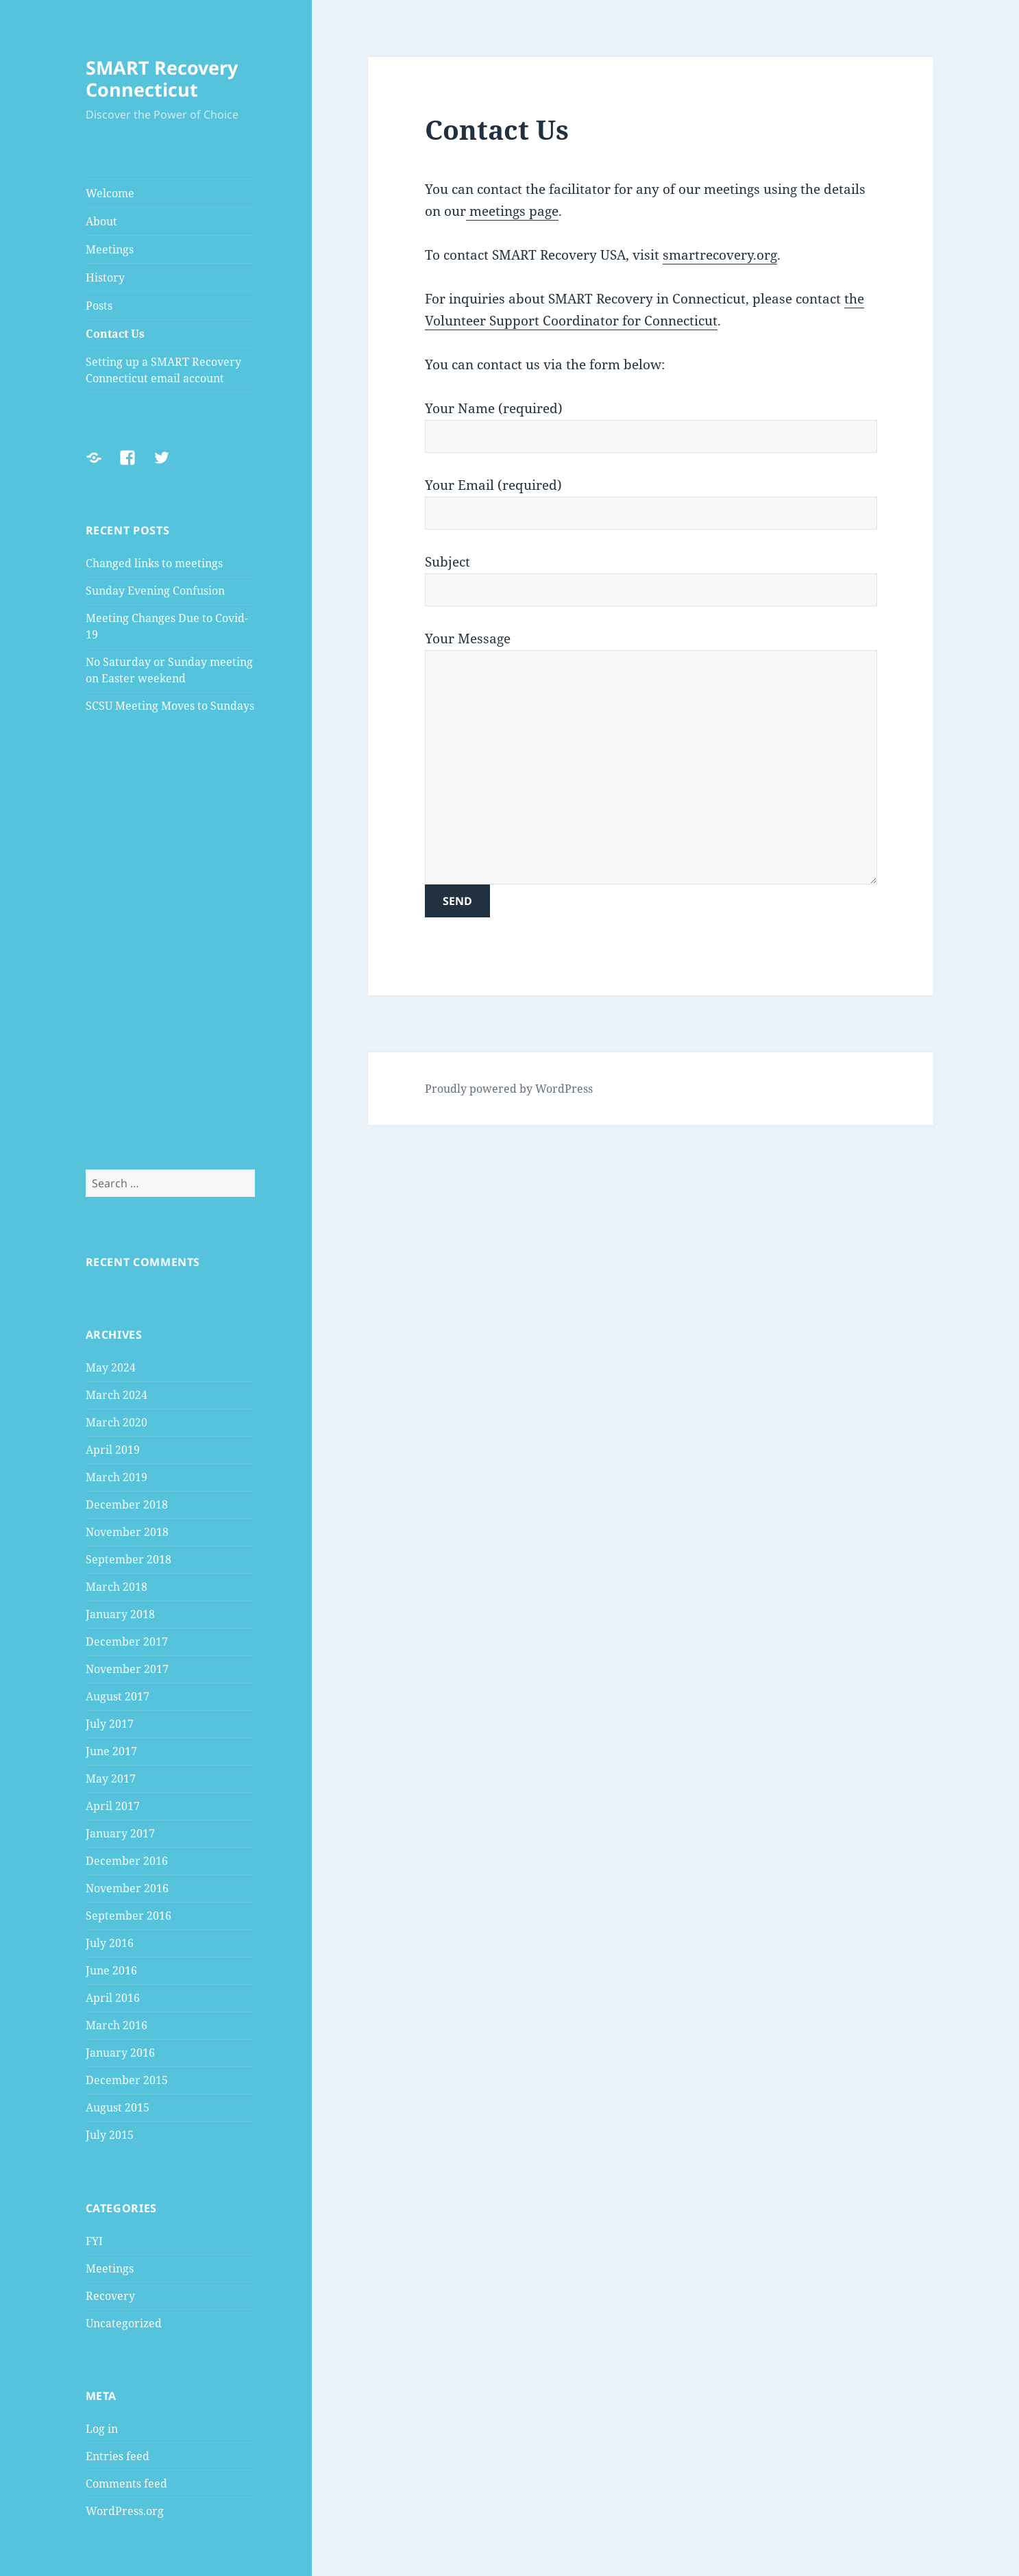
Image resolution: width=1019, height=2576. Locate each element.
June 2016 (111, 1970)
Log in (102, 2428)
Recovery (110, 2295)
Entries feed (117, 2456)
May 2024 (111, 1367)
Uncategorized (124, 2323)
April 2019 (113, 1449)
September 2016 (128, 1915)
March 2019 (116, 1477)
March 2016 (116, 2025)
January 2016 (120, 2052)
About (101, 221)
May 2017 (111, 1778)
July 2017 (110, 1723)
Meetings (110, 249)
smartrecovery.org (720, 255)
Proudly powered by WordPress (509, 1088)
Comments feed (126, 2483)
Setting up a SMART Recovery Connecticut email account (163, 370)
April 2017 (113, 1805)
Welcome (110, 193)
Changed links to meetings (154, 563)
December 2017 (127, 1641)
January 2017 (120, 1833)
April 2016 (113, 1997)
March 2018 (116, 1586)
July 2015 (110, 2134)
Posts (99, 305)
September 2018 (128, 1559)
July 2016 (110, 1942)
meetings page (512, 211)
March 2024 (116, 1394)
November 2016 (127, 1888)
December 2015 (127, 2080)
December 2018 (127, 1504)
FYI (94, 2241)
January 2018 (120, 1614)
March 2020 (116, 1422)
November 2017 (127, 1668)
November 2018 (127, 1531)
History (105, 277)
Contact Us (115, 333)
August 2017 (117, 1696)
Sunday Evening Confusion (155, 590)
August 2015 (117, 2107)
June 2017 (111, 1751)
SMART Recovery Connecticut (162, 78)
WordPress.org (125, 2510)
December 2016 (127, 1860)
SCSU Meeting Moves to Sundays (170, 705)
